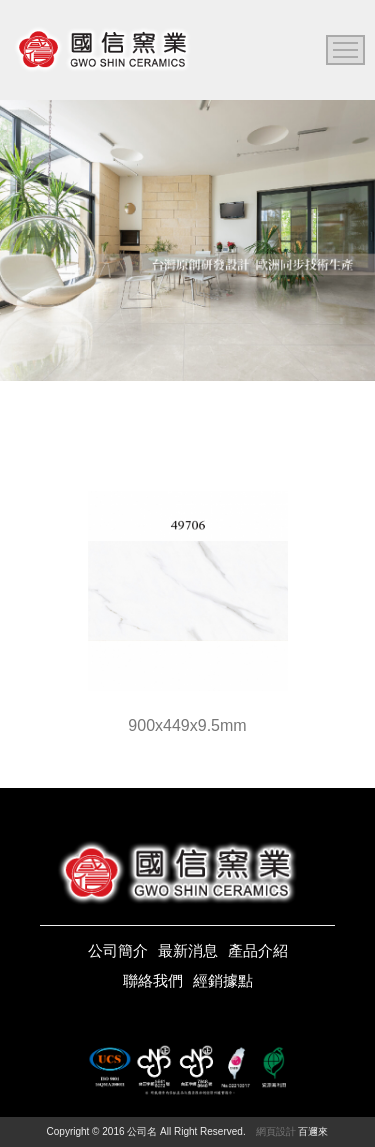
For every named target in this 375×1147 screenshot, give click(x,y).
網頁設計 (276, 1131)
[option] (187, 240)
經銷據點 (223, 980)
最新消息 (188, 950)
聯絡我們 (153, 980)
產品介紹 (258, 950)
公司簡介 (118, 950)
